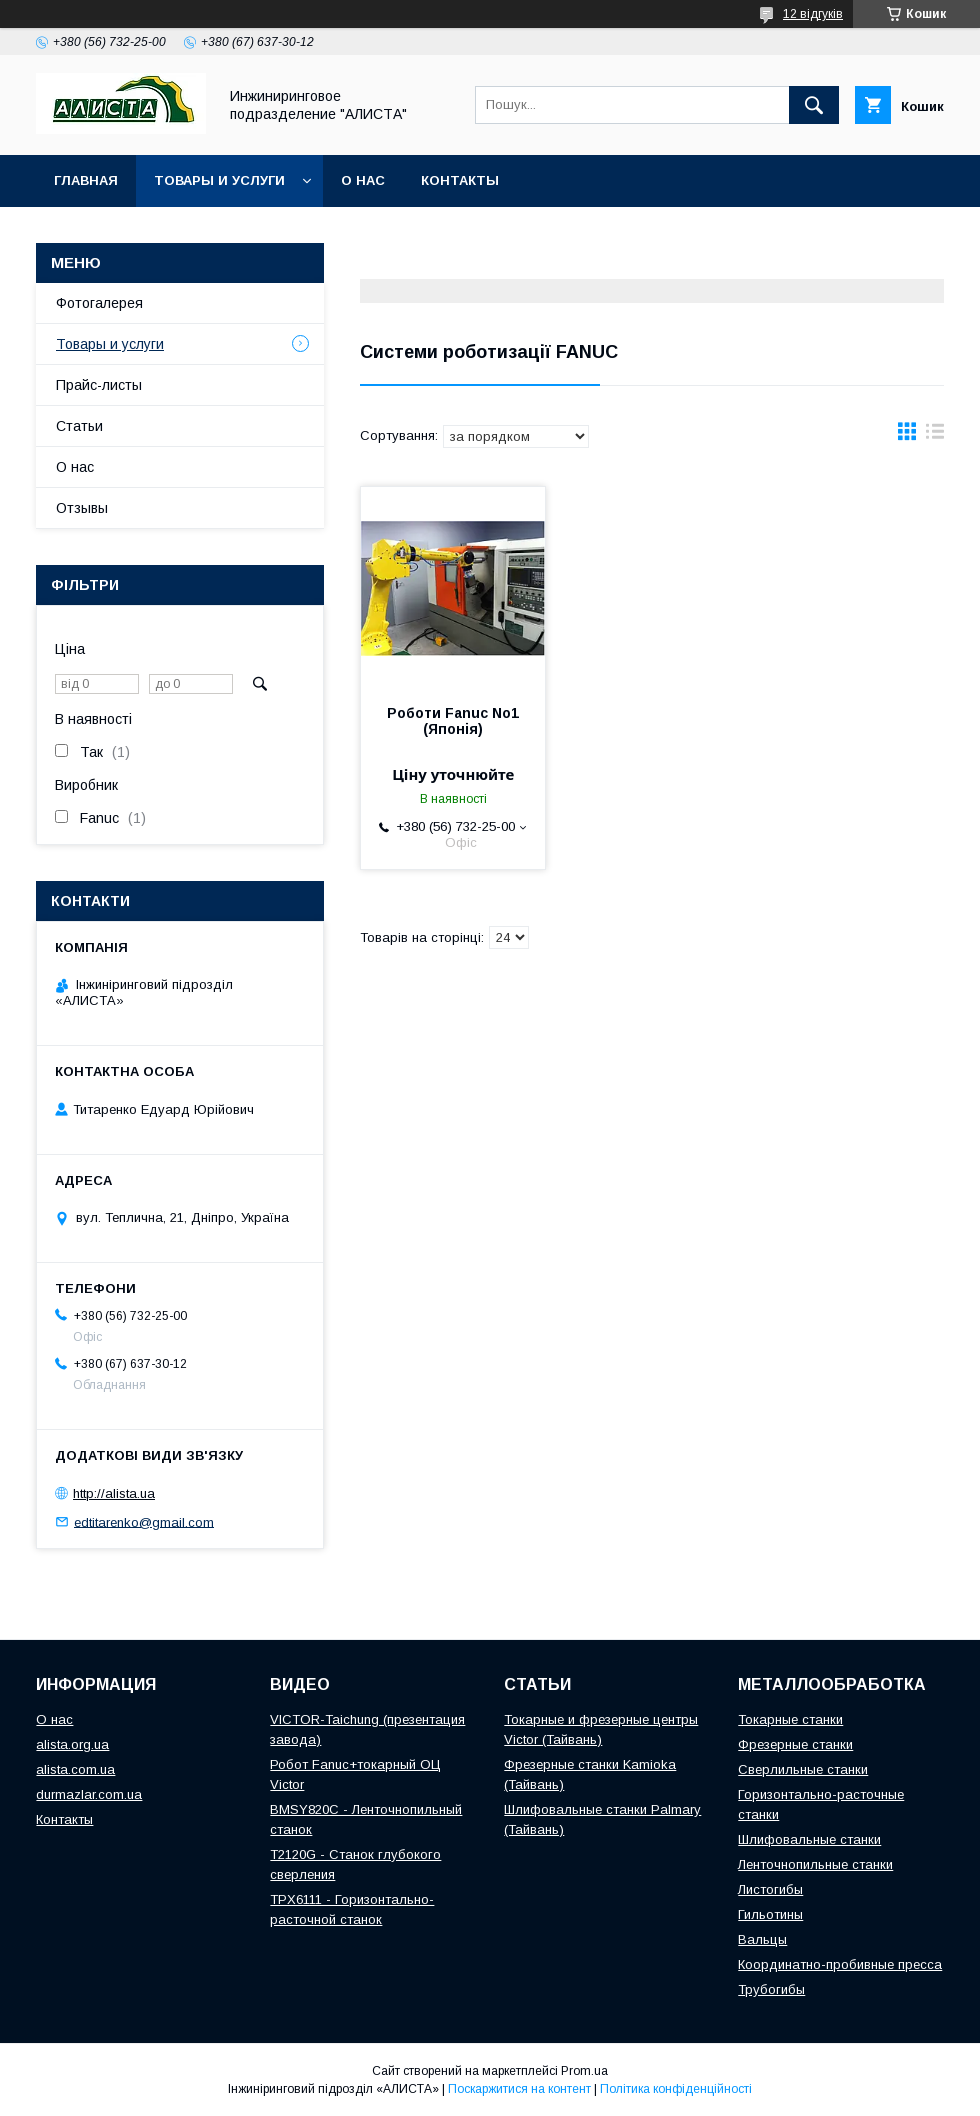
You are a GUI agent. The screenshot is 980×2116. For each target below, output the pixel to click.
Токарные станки (790, 1719)
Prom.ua (584, 2071)
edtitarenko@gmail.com (144, 1521)
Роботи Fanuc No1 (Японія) (453, 721)
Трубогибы (771, 1989)
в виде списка (935, 436)
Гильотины (770, 1914)
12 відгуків (813, 14)
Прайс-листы (99, 385)
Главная (86, 180)
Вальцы (762, 1939)
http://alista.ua (114, 1493)
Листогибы (770, 1889)
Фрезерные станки (795, 1744)
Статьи (79, 426)
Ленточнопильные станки (815, 1864)
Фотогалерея (99, 303)
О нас (363, 180)
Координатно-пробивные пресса (840, 1964)
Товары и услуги (219, 180)
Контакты (460, 180)
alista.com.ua (75, 1769)
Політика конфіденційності (676, 2089)
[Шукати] (814, 105)
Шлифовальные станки (809, 1839)
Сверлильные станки (803, 1769)
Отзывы (82, 508)
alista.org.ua (72, 1744)
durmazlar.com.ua (89, 1794)
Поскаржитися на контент (519, 2089)
